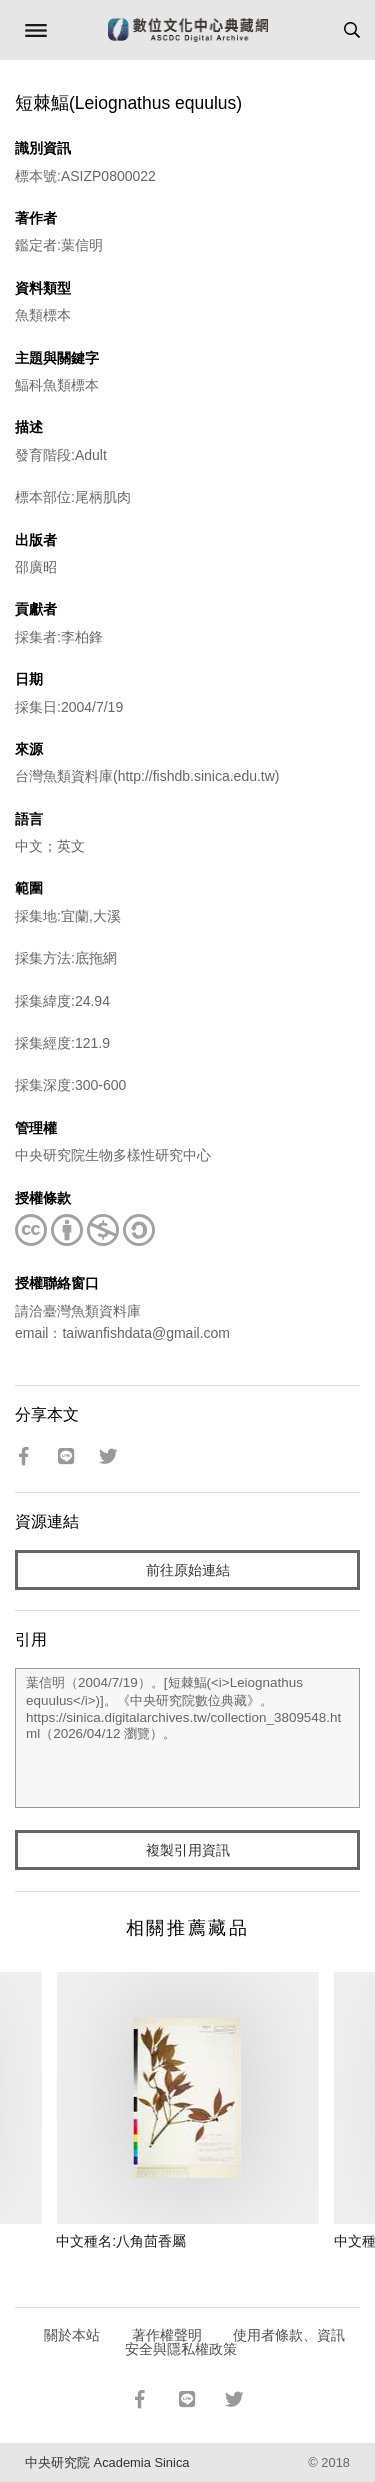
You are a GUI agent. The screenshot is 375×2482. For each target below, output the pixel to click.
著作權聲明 (167, 2335)
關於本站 (72, 2335)
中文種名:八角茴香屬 (121, 2241)
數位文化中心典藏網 (188, 30)
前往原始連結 (188, 1570)
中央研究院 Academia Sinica (107, 2462)
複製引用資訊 (188, 1850)
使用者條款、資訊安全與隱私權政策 (235, 2342)
